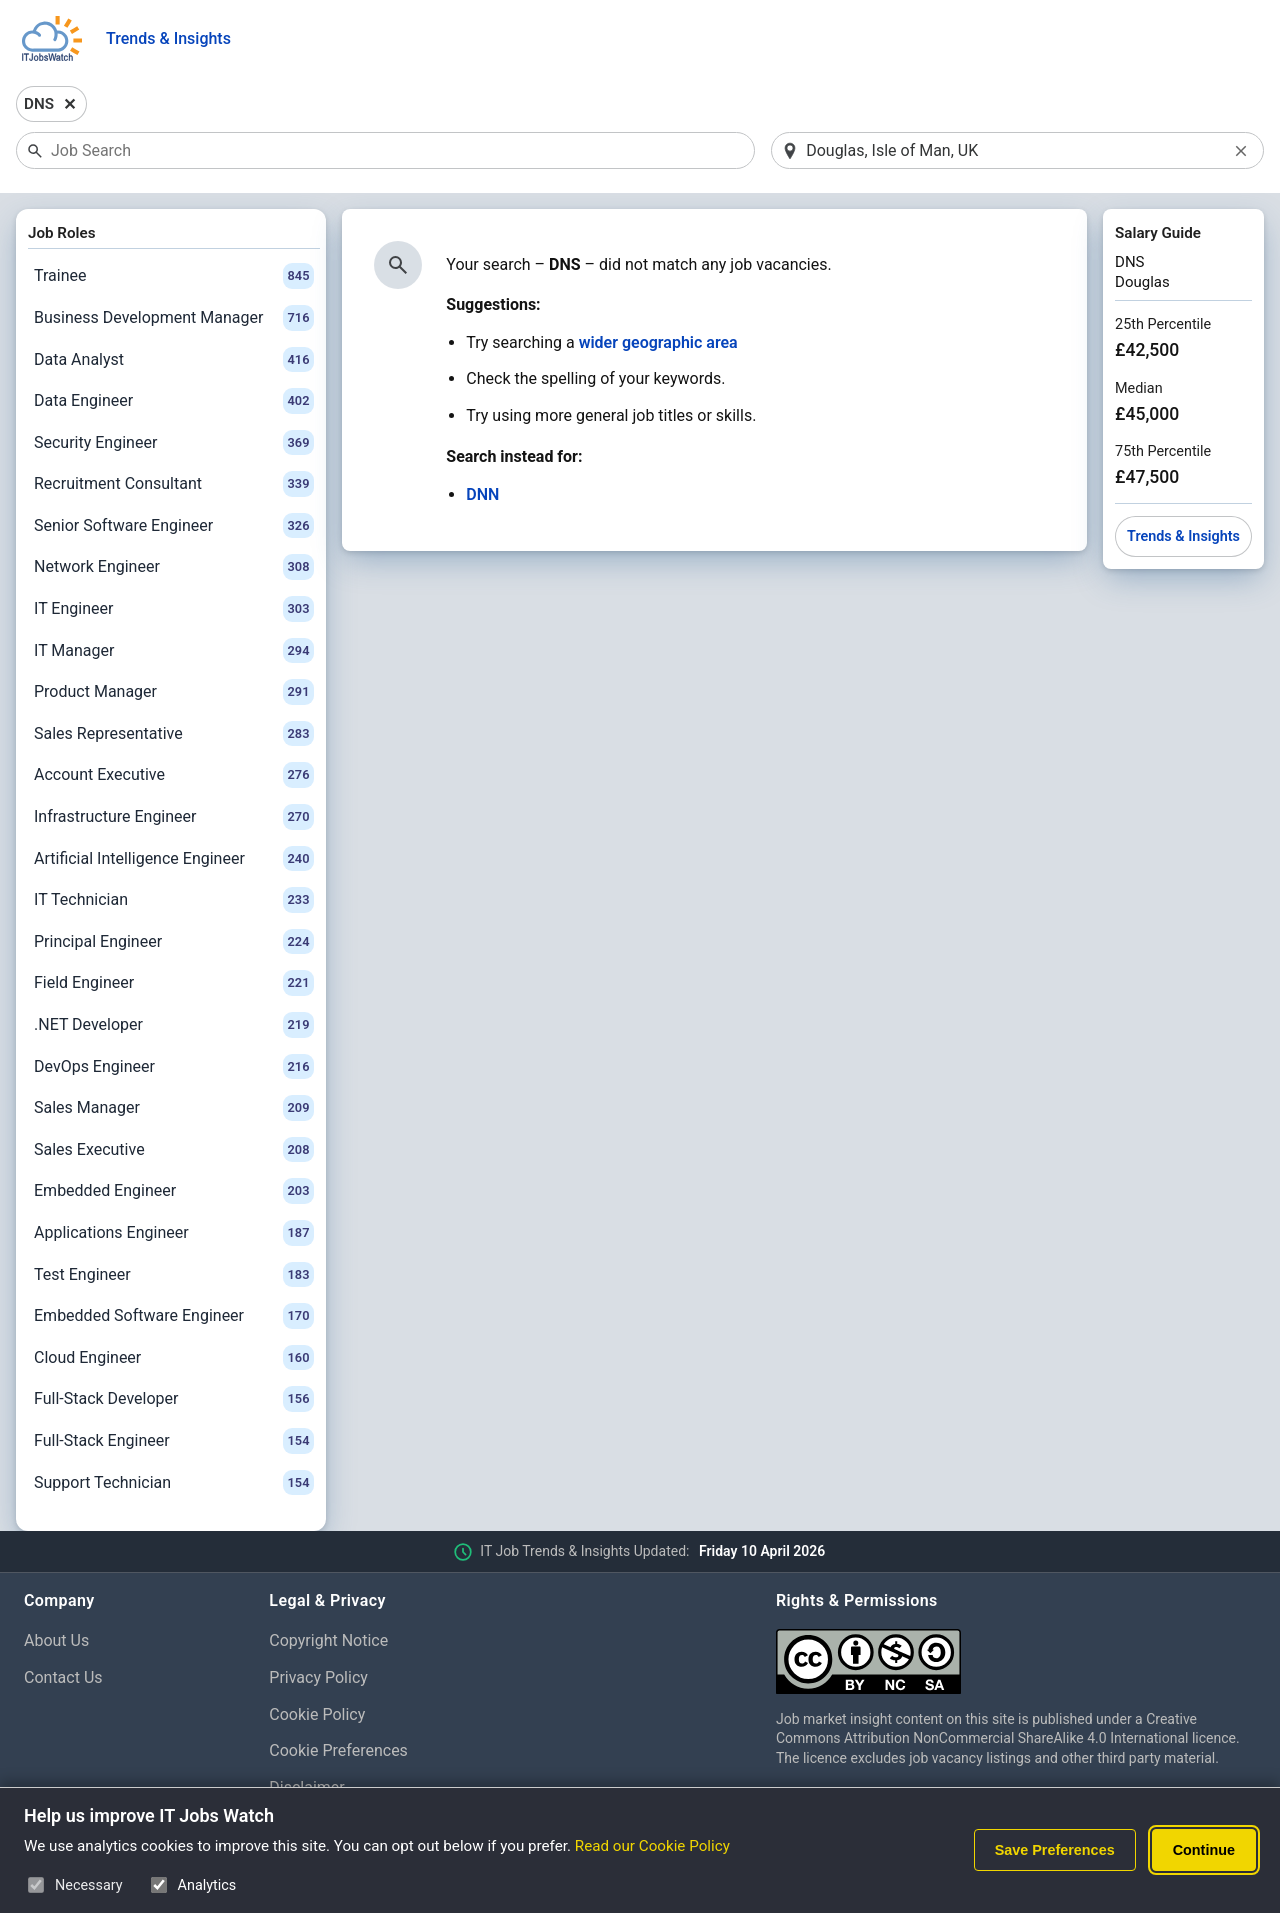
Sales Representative (174, 734)
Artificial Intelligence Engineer (174, 859)
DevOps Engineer (174, 1067)
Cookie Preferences (338, 1750)
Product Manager (174, 692)
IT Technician (174, 900)
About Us (56, 1640)
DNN (482, 494)
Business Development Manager (174, 318)
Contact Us (63, 1677)
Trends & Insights (168, 38)
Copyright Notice (328, 1640)
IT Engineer (174, 609)
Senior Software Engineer (174, 526)
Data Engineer (174, 401)
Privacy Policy (318, 1677)
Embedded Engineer (174, 1191)
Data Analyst (174, 360)
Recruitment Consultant (174, 484)
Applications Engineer (174, 1233)
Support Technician (174, 1483)
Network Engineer (174, 567)
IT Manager (174, 651)
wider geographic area (658, 342)
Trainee (174, 276)
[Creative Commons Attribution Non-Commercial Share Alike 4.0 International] (1016, 1653)
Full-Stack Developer (174, 1399)
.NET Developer (174, 1025)
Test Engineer (174, 1275)
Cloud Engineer (174, 1358)
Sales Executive (174, 1150)
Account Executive (174, 775)
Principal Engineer (174, 942)
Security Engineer (174, 443)
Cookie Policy (317, 1714)
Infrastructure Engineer (174, 817)
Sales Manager (174, 1108)
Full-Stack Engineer (174, 1441)
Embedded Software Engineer (174, 1316)
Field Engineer (174, 983)
